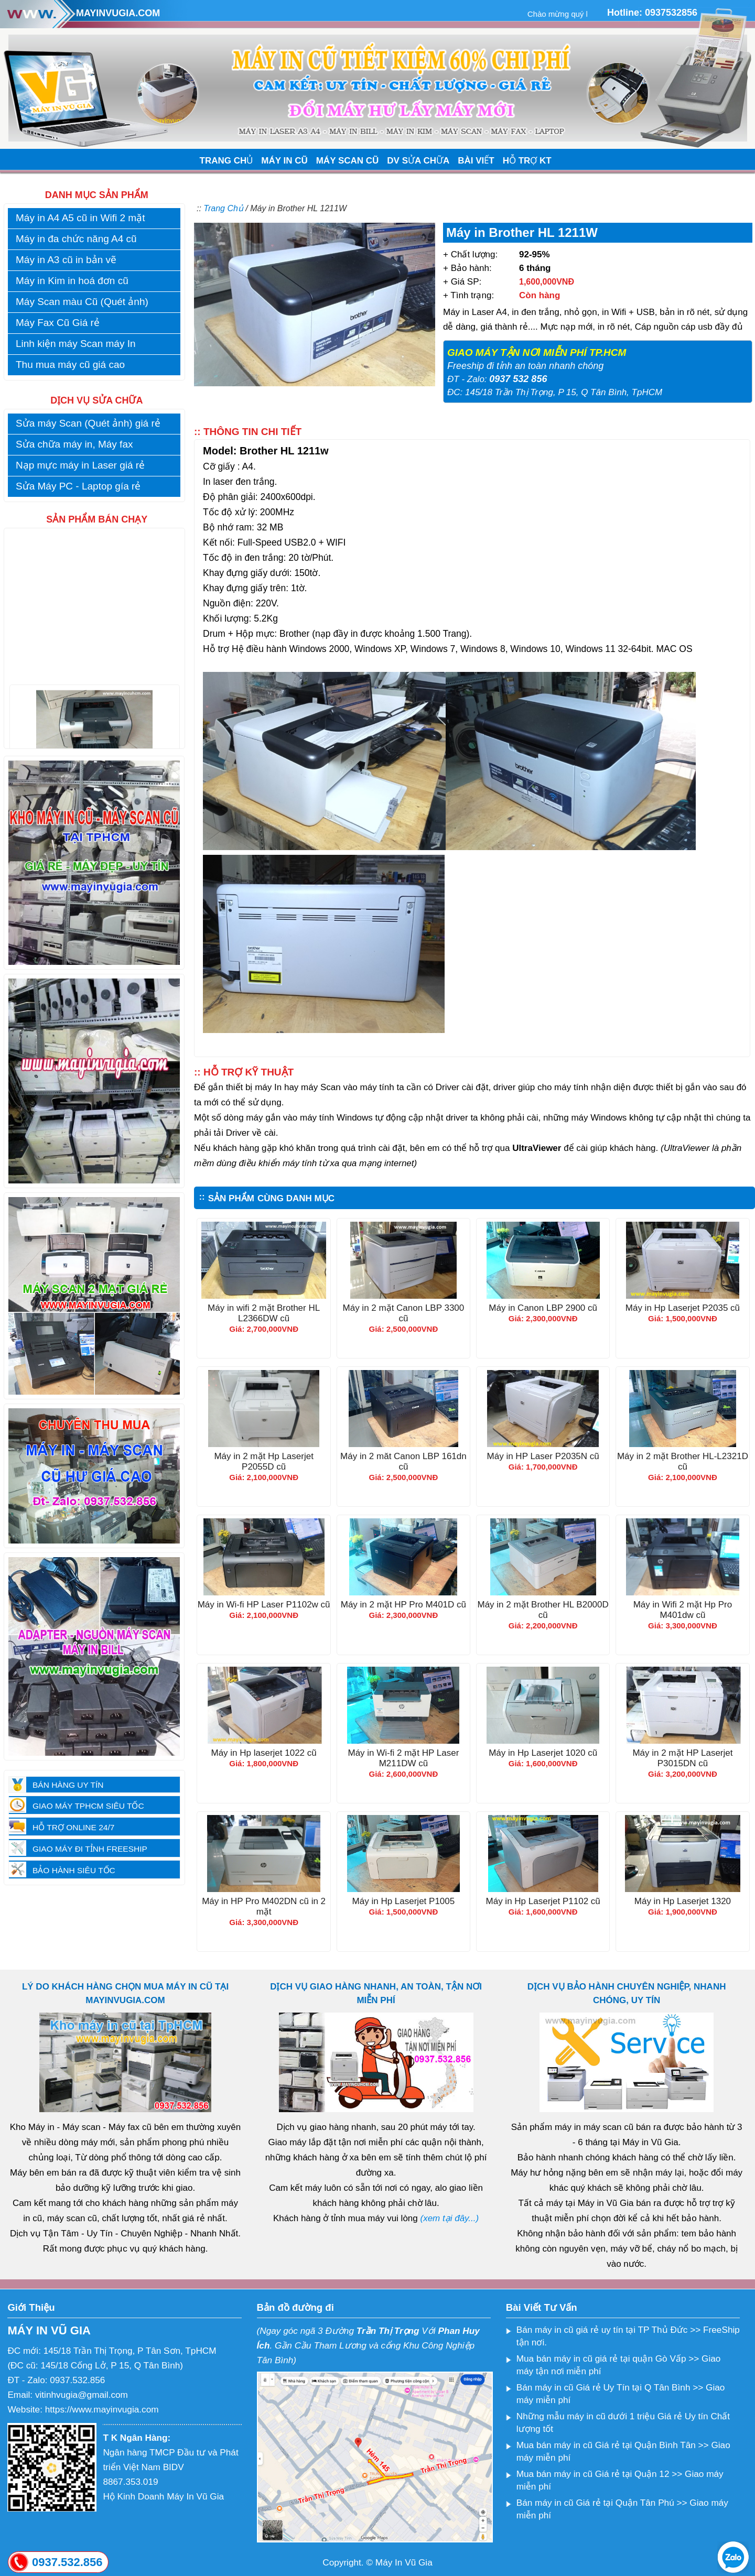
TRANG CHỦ (226, 161)
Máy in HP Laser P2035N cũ (543, 1458)
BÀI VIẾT (476, 161)
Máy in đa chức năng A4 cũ (76, 238)
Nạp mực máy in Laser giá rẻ (80, 465)
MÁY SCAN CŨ (347, 161)
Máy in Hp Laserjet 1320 (682, 1903)
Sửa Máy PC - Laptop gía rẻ (78, 486)
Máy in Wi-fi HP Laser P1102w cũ (264, 1606)
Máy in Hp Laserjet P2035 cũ (682, 1309)
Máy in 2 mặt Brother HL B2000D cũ (543, 1611)
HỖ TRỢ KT (527, 161)
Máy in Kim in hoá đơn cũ (72, 280)
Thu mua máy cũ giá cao (70, 364)
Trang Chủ (223, 208)
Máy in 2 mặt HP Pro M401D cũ (403, 1606)
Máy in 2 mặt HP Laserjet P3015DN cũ (682, 1759)
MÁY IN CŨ (284, 161)
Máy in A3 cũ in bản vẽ (66, 259)
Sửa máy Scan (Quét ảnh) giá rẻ (88, 423)
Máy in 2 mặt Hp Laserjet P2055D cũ (264, 1463)
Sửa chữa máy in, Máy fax (74, 444)
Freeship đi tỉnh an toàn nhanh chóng (525, 366)
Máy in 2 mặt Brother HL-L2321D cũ (682, 1463)
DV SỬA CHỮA (418, 161)
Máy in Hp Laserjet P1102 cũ (543, 1903)
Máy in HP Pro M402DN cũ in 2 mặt (264, 1908)
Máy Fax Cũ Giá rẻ (58, 322)
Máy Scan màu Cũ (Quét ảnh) (82, 301)
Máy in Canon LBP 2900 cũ (543, 1309)
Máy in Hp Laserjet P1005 (403, 1903)
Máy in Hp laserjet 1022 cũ (263, 1754)
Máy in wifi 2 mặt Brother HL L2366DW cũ (264, 1315)
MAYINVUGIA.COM (118, 13)
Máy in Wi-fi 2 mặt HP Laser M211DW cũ (403, 1759)
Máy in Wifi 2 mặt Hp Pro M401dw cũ (682, 1611)
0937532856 (671, 12)
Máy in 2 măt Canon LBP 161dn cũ (403, 1463)
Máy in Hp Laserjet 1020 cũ (543, 1754)
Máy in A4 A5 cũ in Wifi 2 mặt (80, 217)
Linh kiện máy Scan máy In (76, 343)
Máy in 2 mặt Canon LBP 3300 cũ (404, 1315)
